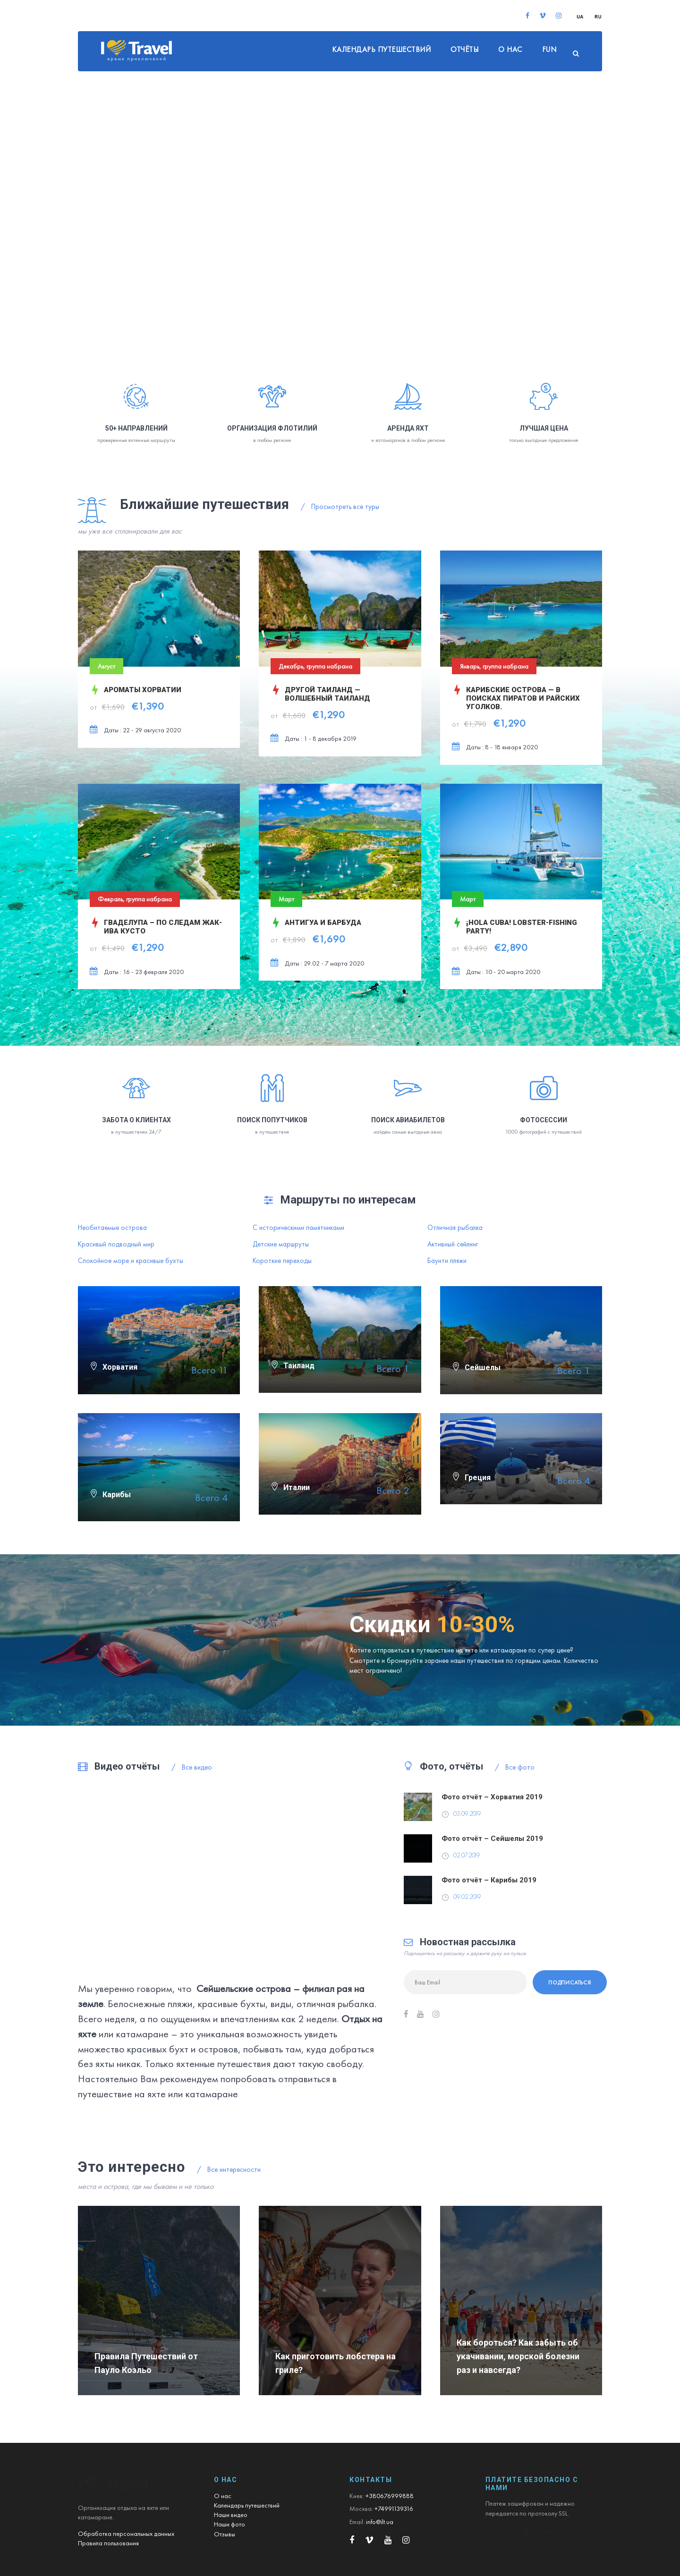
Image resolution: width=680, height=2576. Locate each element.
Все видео (191, 1767)
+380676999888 (390, 2495)
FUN (549, 49)
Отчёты (464, 49)
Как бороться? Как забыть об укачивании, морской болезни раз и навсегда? (518, 2356)
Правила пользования (108, 2543)
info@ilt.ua (379, 2521)
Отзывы (224, 2534)
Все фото (515, 1767)
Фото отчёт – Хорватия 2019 (492, 1797)
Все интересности (229, 2169)
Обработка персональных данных (126, 2533)
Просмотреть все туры (340, 506)
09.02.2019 (467, 1897)
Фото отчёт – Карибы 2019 (489, 1880)
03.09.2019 (467, 1814)
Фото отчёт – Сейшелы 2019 (492, 1838)
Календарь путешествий (381, 49)
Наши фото (229, 2524)
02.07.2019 (466, 1855)
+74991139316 (393, 2508)
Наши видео (230, 2514)
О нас (510, 49)
